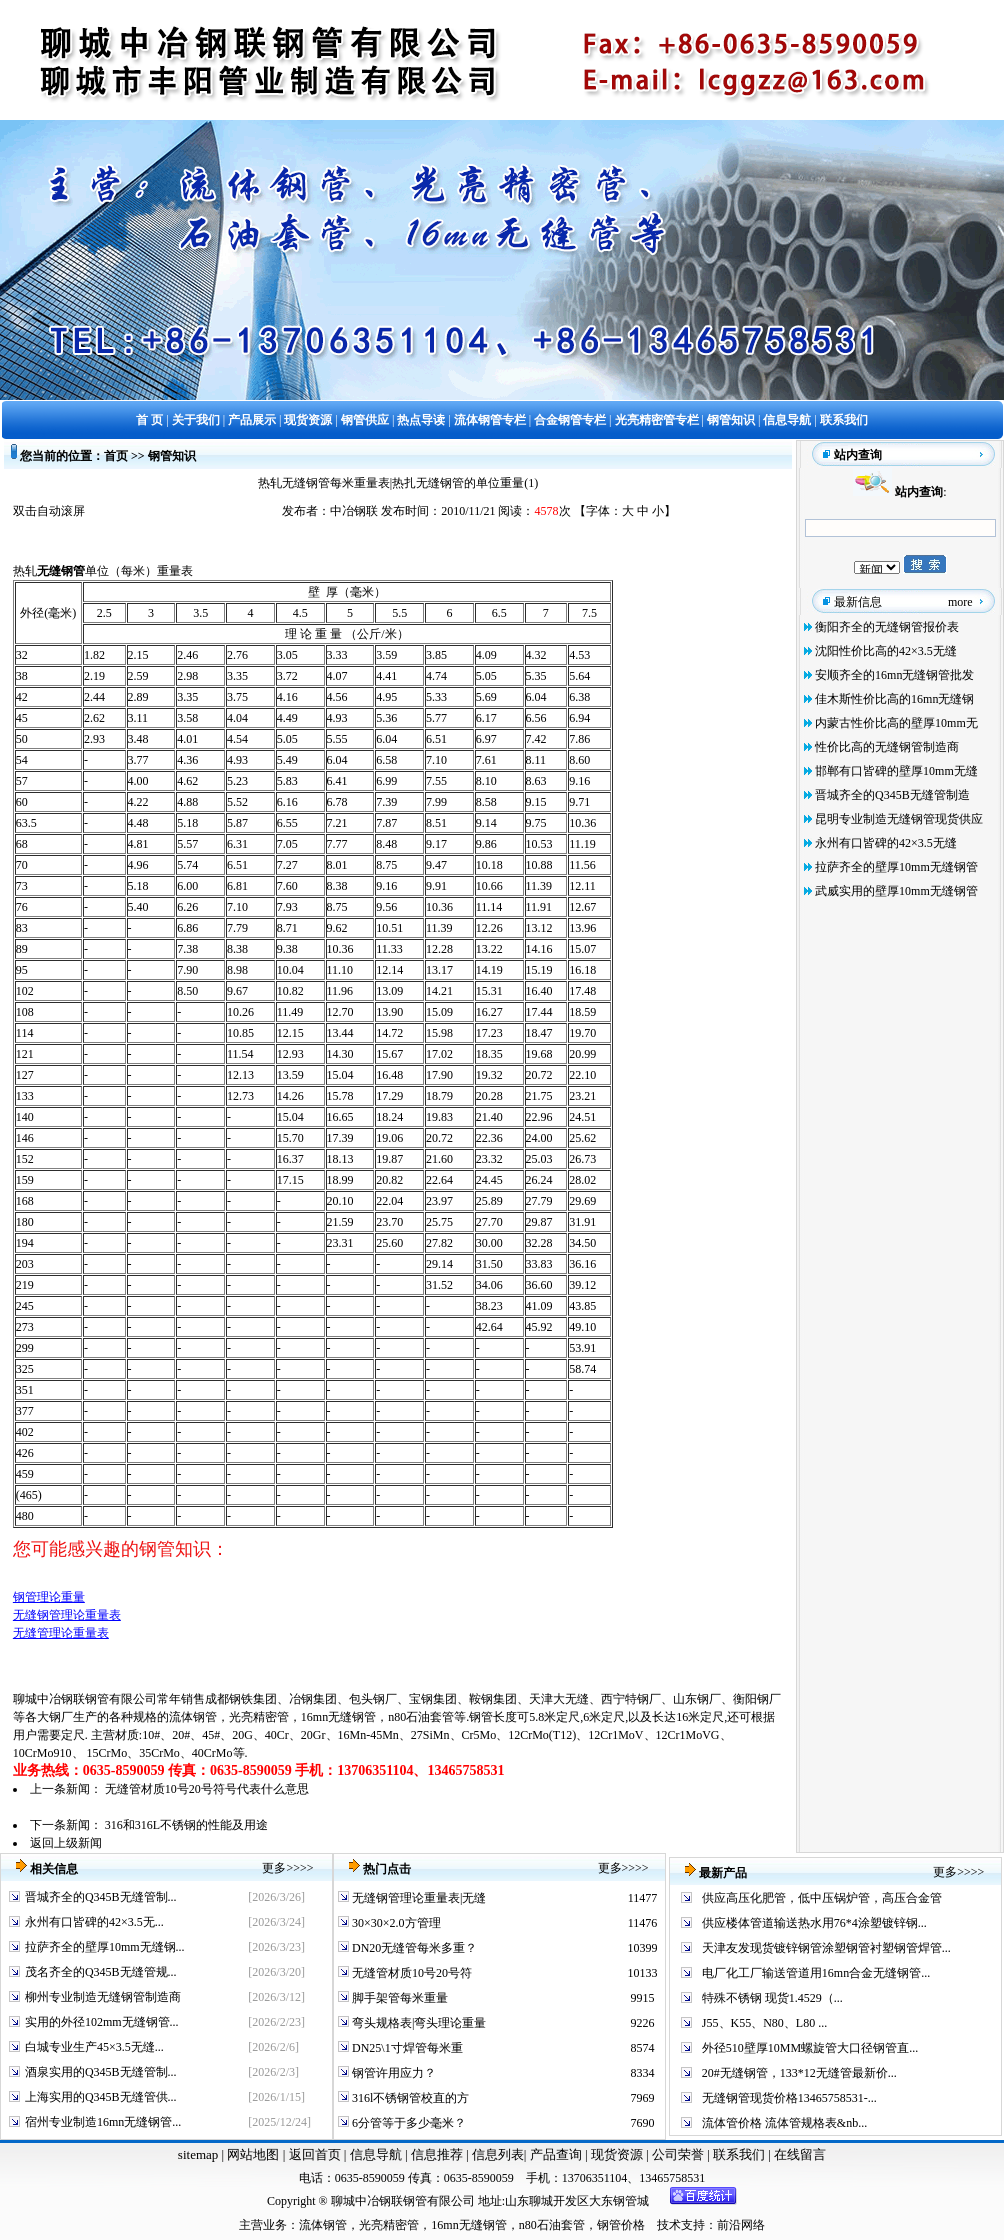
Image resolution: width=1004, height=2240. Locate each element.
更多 (274, 1868)
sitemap (198, 2154)
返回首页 (312, 2154)
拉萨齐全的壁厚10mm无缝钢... (105, 1947)
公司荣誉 (679, 2154)
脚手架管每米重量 (398, 1998)
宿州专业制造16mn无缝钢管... (103, 2122)
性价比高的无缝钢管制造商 (887, 747)
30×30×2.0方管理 (395, 1923)
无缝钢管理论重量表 (67, 1615)
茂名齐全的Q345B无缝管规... (101, 1972)
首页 (116, 456)
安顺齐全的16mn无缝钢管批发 (894, 675)
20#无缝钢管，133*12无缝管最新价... (799, 2073)
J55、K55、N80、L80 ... (764, 2023)
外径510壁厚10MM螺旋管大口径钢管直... (810, 2048)
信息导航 (376, 2154)
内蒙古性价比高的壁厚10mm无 (896, 723)
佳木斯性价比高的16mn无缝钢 (894, 699)
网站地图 (253, 2154)
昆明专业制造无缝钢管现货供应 (899, 819)
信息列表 (498, 2154)
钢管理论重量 (49, 1597)
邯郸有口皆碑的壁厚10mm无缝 (896, 771)
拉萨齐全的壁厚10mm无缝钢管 (896, 867)
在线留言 (800, 2154)
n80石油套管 (421, 1717)
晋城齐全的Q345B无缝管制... (101, 1897)
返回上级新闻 (66, 1843)
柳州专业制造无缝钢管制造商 (103, 1997)
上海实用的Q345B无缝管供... (101, 2097)
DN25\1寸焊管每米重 (406, 2048)
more (960, 602)
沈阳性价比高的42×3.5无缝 (886, 651)
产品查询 (557, 2154)
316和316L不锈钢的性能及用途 (186, 1825)
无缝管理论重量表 (61, 1633)
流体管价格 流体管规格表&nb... (784, 2123)
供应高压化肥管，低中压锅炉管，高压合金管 (822, 1898)
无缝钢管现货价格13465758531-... (789, 2098)
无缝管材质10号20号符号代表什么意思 (207, 1789)
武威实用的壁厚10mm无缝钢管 (896, 891)
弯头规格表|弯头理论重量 (417, 2023)
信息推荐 (434, 2154)
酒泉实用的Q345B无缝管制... (101, 2072)
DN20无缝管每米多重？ (413, 1948)
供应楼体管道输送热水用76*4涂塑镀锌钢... (814, 1923)
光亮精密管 (259, 1717)
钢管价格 (621, 2225)
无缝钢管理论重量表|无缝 (417, 1898)
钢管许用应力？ (392, 2073)
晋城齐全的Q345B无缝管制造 (892, 795)
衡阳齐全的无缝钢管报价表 (887, 627)
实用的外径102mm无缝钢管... (102, 2022)
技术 (669, 2225)
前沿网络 (741, 2225)
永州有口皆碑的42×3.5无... (94, 1922)
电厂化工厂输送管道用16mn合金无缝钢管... (816, 1973)
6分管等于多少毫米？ (407, 2123)
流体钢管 (193, 1717)
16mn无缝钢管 (338, 1717)
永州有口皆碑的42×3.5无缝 (886, 843)
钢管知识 (172, 456)
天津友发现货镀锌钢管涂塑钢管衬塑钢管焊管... (826, 1948)
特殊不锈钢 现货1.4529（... (772, 1998)
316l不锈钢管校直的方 (409, 2098)
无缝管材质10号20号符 (410, 1973)
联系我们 (740, 2154)
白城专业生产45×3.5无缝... (94, 2047)
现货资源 (617, 2154)
